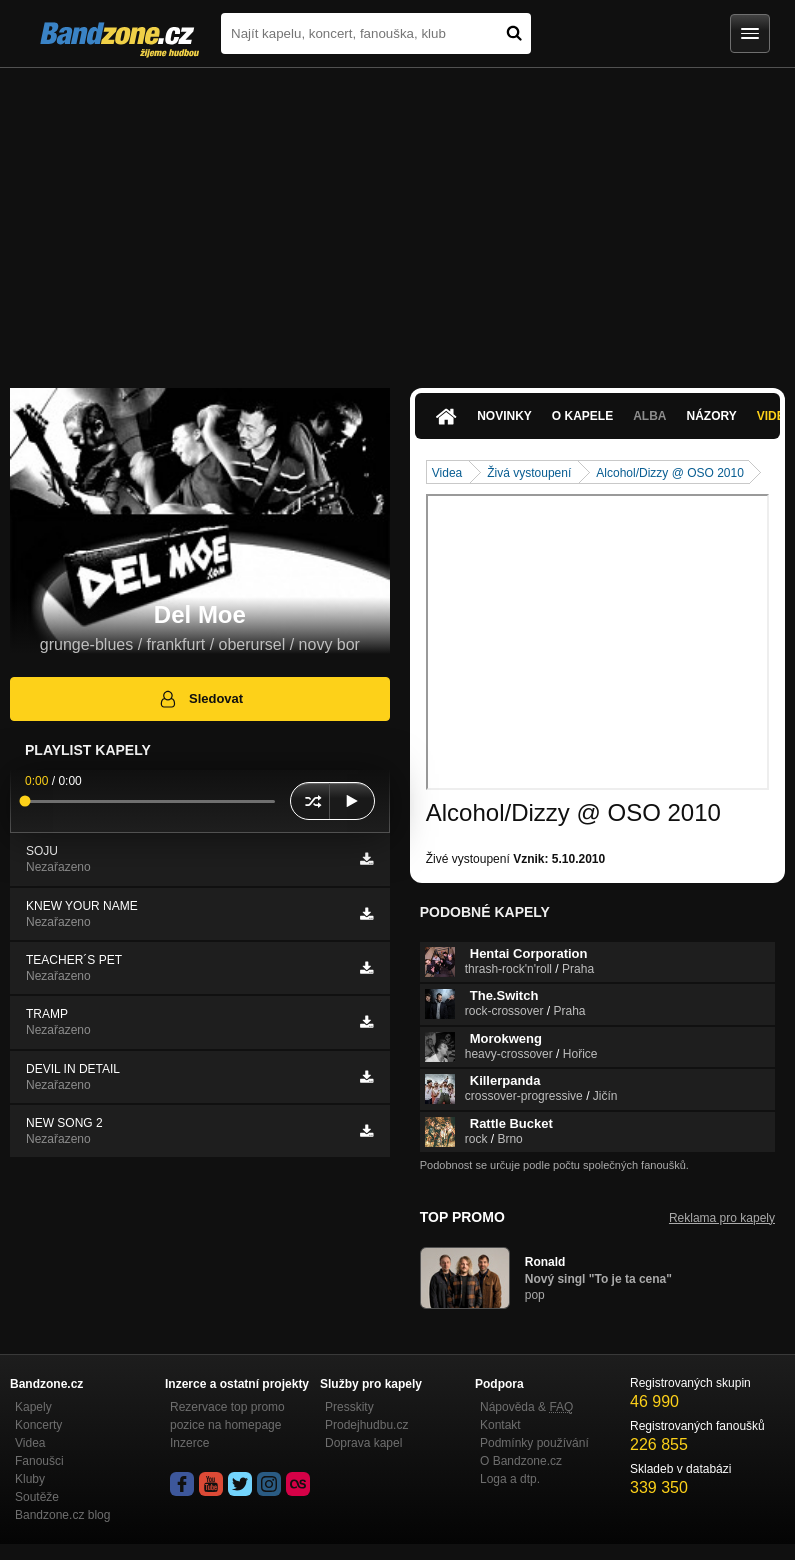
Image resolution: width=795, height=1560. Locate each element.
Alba (649, 416)
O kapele (582, 416)
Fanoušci (39, 1461)
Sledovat (200, 699)
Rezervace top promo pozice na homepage (227, 1416)
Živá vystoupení (529, 473)
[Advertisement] (397, 218)
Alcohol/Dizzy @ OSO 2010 (670, 473)
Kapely (33, 1407)
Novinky (504, 416)
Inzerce (189, 1443)
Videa (447, 473)
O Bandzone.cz (521, 1461)
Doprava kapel (363, 1443)
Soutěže (37, 1497)
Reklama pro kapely (722, 1218)
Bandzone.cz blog (62, 1515)
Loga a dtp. (510, 1479)
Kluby (30, 1479)
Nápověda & (526, 1407)
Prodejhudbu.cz (366, 1425)
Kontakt (500, 1425)
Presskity (349, 1407)
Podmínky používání (534, 1443)
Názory (712, 416)
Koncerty (38, 1425)
